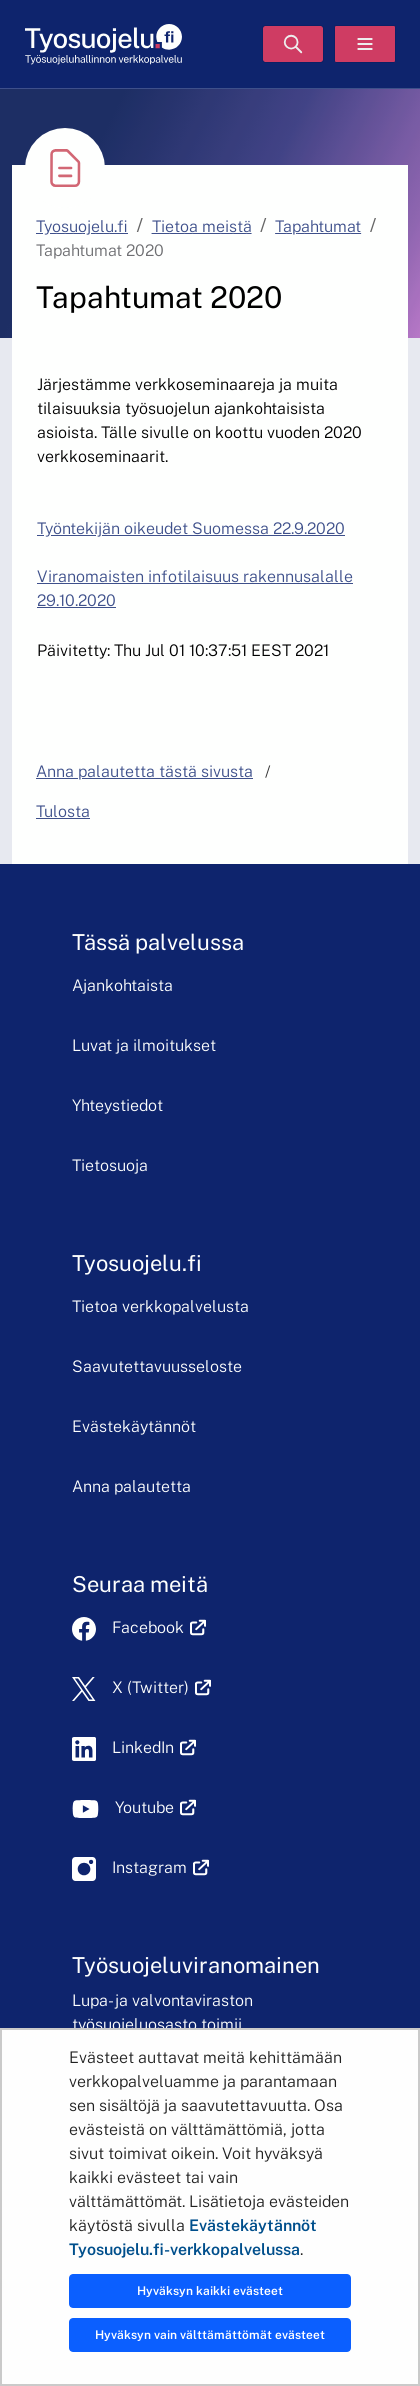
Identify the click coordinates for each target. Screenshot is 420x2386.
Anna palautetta (131, 1486)
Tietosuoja (110, 1165)
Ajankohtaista (122, 985)
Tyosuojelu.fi (82, 226)
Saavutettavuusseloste (157, 1366)
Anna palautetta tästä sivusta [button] (144, 771)
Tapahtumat (318, 226)
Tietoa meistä (202, 226)
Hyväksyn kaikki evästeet (210, 2291)
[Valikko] (365, 44)
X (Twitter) (161, 1687)
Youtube (155, 1807)
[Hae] (293, 44)
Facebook (159, 1627)
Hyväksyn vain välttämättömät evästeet (210, 2335)
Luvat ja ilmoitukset (144, 1045)
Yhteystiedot (117, 1105)
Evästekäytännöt (134, 1426)
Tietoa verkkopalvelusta (160, 1306)
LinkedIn (154, 1747)
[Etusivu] (103, 44)
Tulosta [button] (63, 811)
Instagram (160, 1867)
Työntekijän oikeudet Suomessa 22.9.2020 (191, 528)
